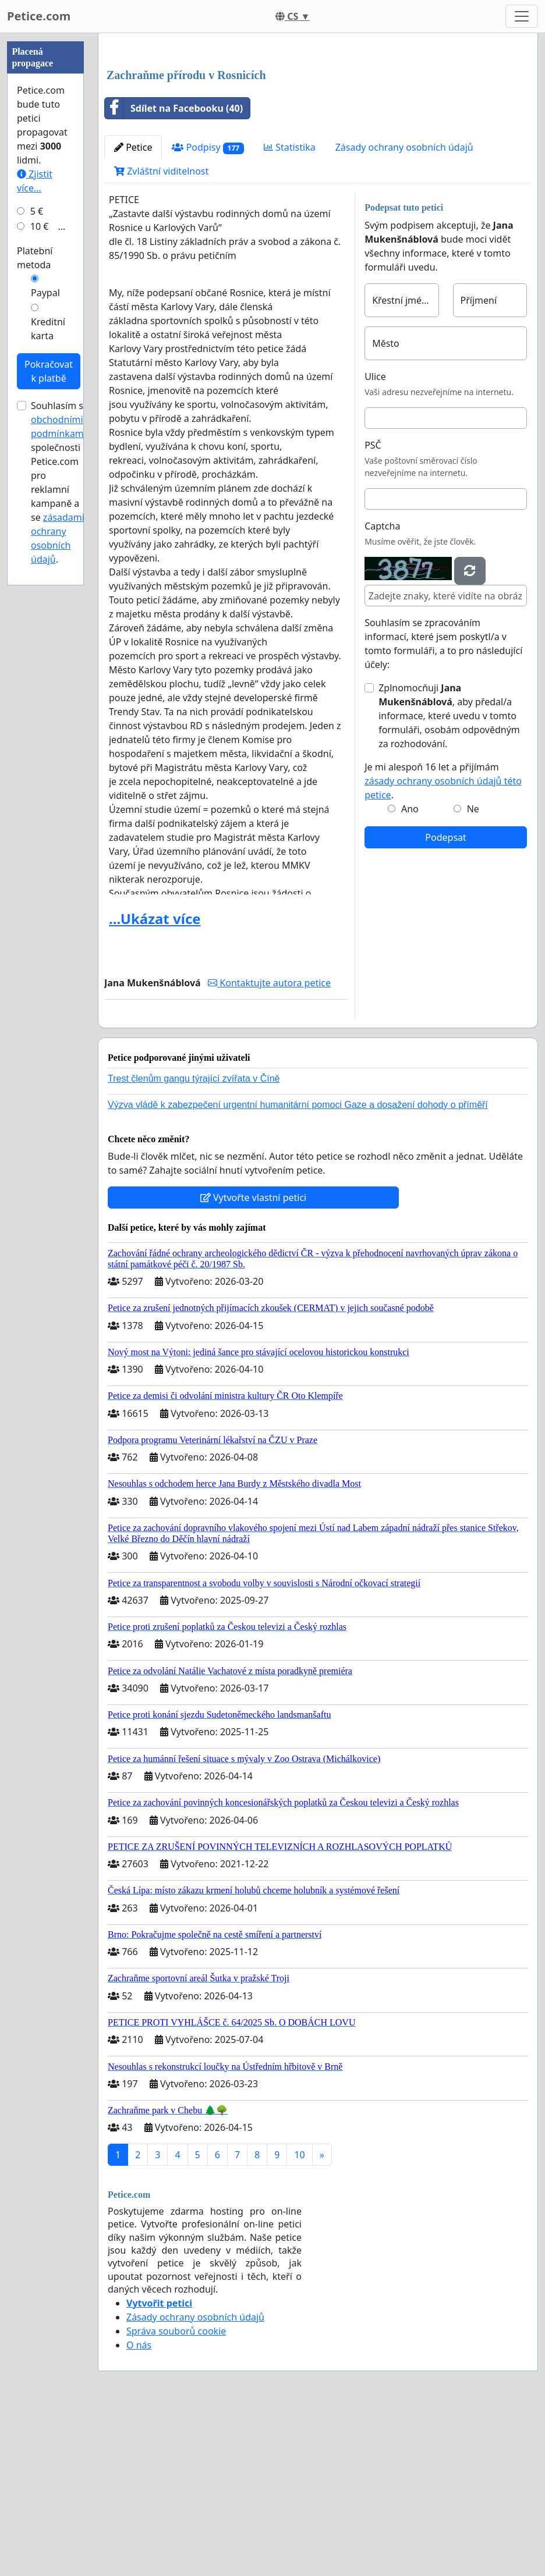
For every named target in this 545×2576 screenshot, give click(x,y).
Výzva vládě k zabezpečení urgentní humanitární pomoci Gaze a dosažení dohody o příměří (298, 1268)
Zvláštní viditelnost (161, 334)
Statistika (290, 310)
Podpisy (208, 310)
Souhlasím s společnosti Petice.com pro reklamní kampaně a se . (58, 831)
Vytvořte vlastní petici (253, 1360)
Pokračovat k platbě (48, 720)
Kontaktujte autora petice (269, 1145)
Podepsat (445, 1000)
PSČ (372, 608)
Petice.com (38, 16)
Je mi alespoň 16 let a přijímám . (443, 943)
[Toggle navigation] (521, 16)
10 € (39, 575)
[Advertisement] (318, 133)
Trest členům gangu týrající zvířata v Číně (194, 1241)
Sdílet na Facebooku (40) (174, 271)
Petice (133, 310)
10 (299, 2317)
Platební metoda (34, 607)
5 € (36, 560)
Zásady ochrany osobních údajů (404, 310)
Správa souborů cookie (176, 2494)
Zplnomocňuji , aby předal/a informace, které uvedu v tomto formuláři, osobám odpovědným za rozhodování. (449, 878)
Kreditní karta (48, 678)
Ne (473, 971)
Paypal (45, 641)
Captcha (382, 689)
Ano (410, 971)
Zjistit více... (34, 530)
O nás (138, 2508)
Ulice (375, 539)
